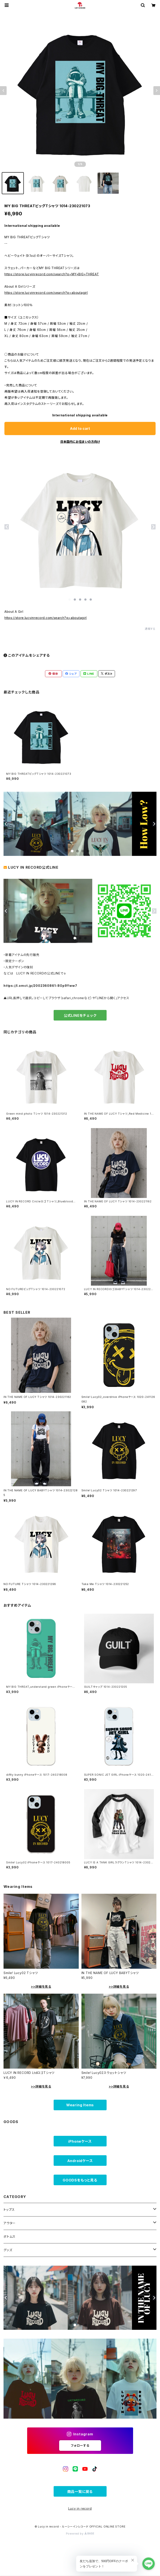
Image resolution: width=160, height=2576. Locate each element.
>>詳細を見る (41, 1986)
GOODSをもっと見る (80, 2180)
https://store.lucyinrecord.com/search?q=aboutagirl (46, 292)
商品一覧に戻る (80, 2491)
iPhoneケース (80, 2141)
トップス (9, 2209)
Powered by (80, 2533)
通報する (150, 628)
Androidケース (80, 2161)
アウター (10, 2223)
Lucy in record (80, 2508)
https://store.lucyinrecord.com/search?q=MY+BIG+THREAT (51, 274)
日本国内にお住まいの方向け (80, 441)
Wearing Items (80, 2105)
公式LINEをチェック (80, 1015)
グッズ (8, 2250)
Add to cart (80, 428)
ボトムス (9, 2236)
